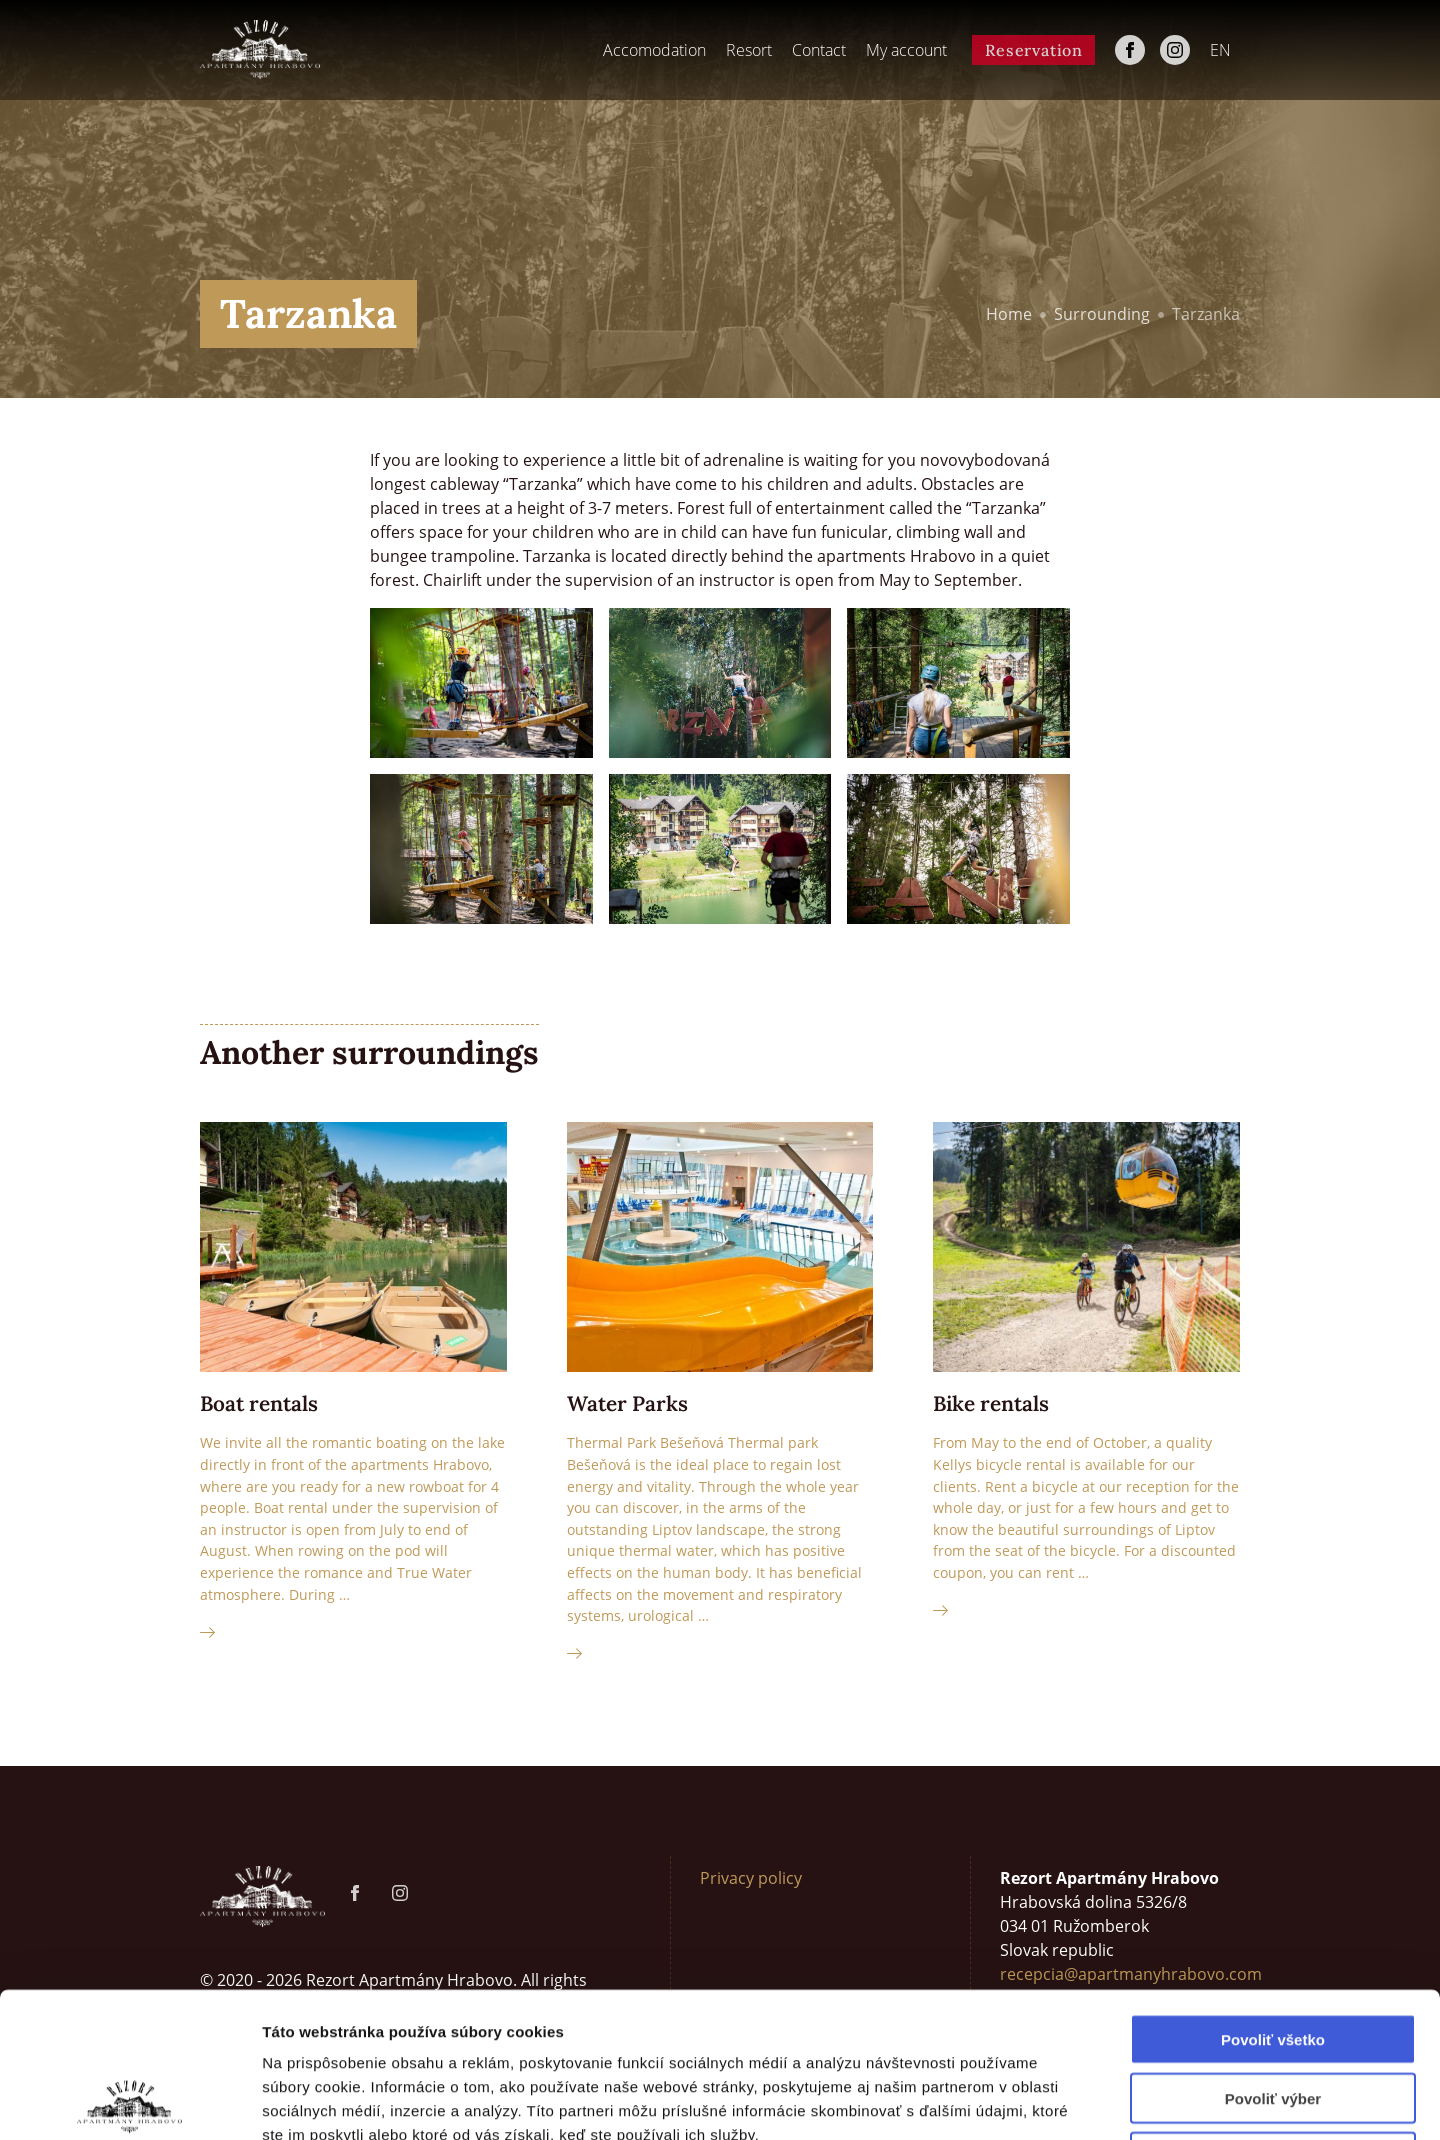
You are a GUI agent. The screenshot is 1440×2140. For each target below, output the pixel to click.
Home (1009, 314)
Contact (819, 50)
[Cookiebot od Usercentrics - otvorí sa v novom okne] (129, 2101)
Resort (749, 50)
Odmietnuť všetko (1273, 2012)
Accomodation (654, 50)
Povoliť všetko (1273, 1894)
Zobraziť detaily (1045, 2100)
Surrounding (1102, 314)
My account (906, 50)
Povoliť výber (1273, 1953)
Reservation (1034, 50)
